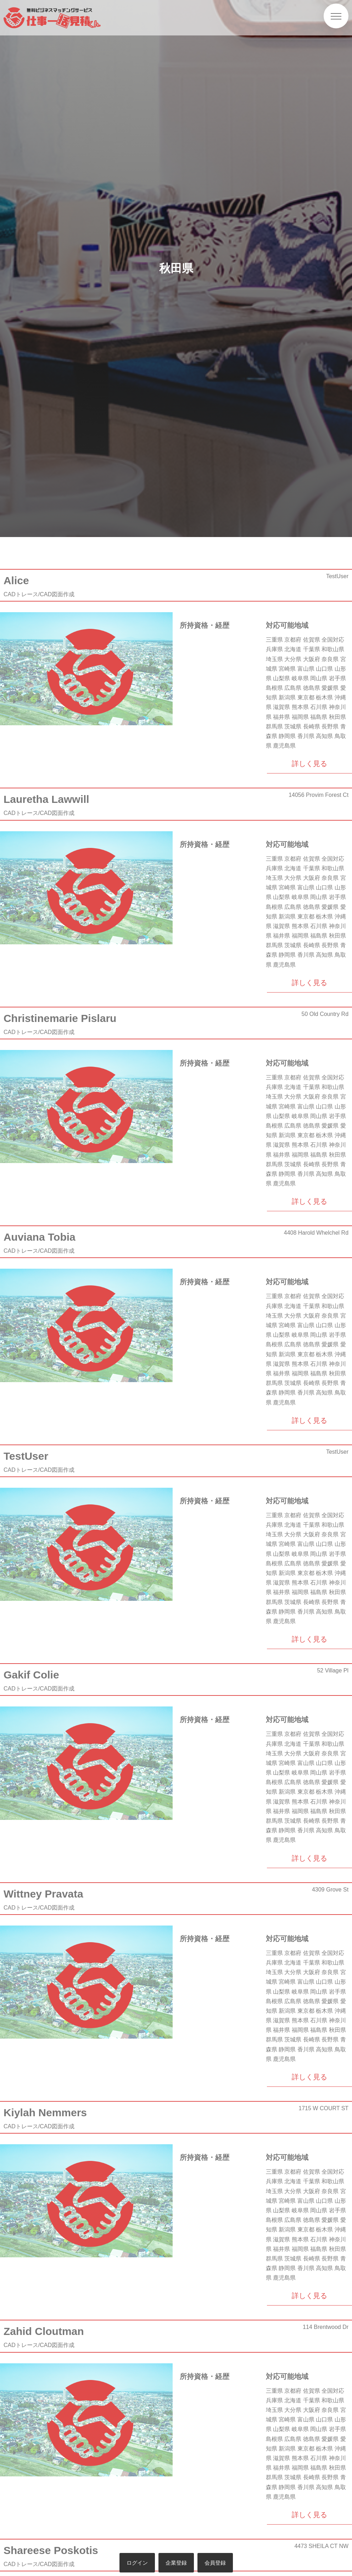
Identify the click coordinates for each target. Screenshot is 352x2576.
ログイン (137, 2563)
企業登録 (176, 2563)
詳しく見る (309, 763)
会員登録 (215, 2563)
